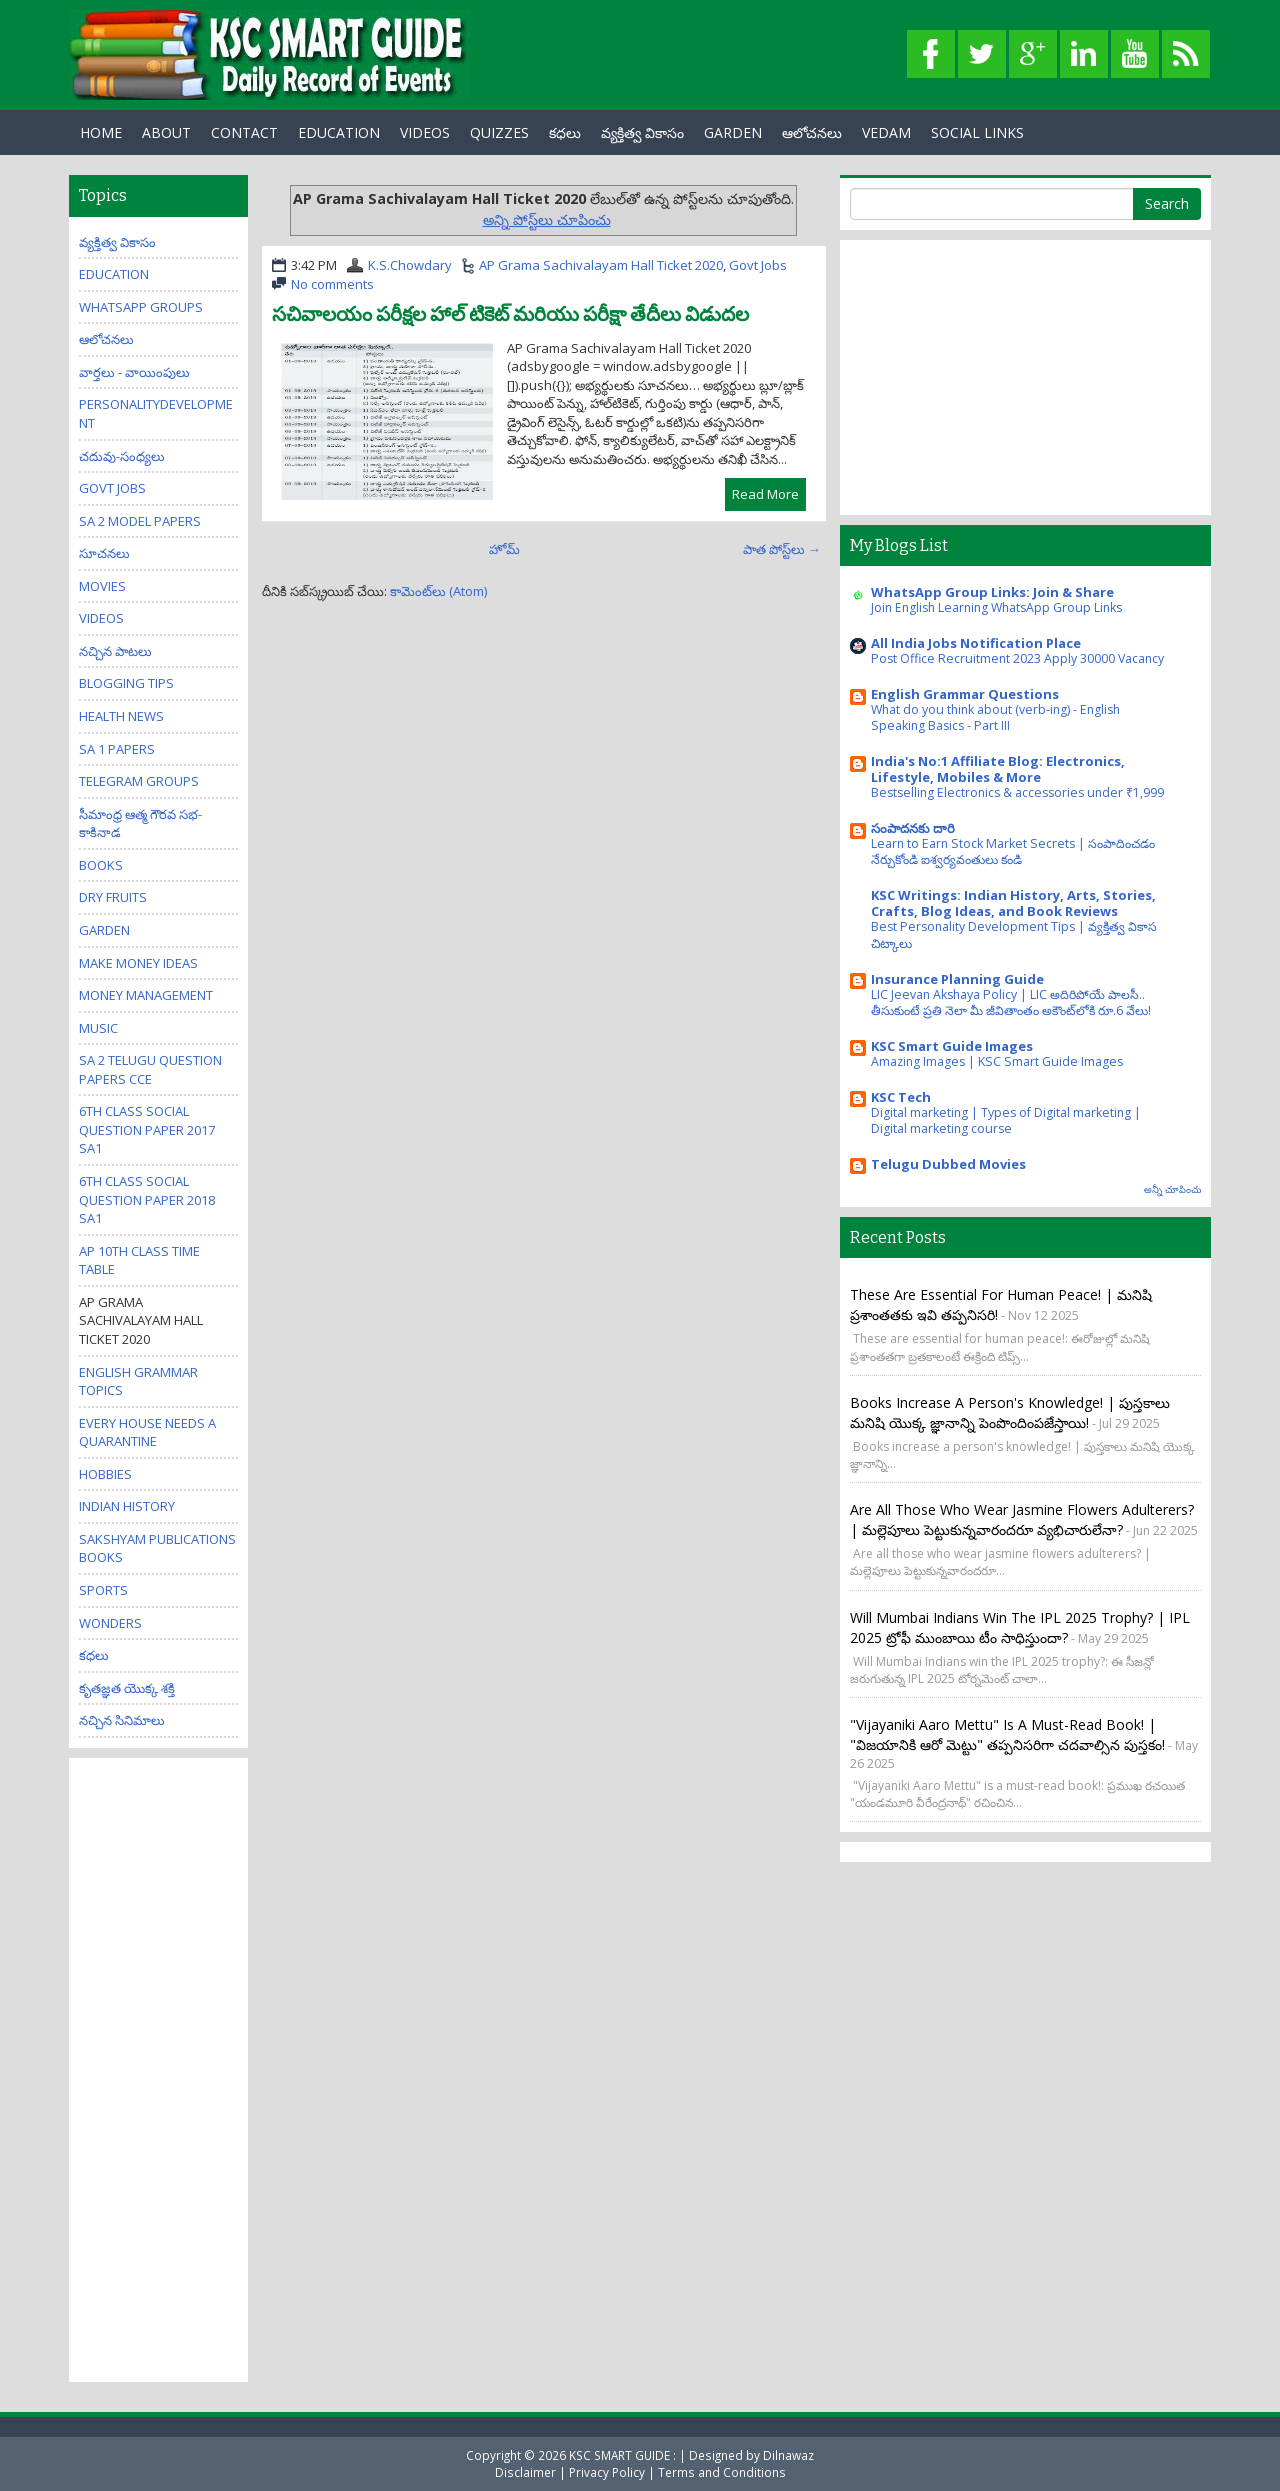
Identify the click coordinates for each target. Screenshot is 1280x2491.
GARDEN (733, 132)
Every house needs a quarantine (147, 1432)
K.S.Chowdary (410, 265)
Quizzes (499, 132)
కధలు (565, 132)
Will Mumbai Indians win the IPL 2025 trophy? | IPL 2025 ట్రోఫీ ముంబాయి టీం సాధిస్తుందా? (1020, 1627)
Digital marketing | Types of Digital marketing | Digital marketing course (1006, 1120)
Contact (244, 132)
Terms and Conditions (722, 2472)
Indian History (127, 1506)
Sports (103, 1590)
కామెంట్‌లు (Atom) (438, 591)
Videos (425, 132)
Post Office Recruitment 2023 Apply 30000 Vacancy (1017, 658)
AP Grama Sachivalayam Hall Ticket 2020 (601, 265)
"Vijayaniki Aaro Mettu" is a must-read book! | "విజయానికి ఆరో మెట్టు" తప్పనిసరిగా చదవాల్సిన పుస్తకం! (1007, 1734)
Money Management (146, 995)
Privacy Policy (607, 2472)
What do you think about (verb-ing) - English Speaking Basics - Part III (995, 717)
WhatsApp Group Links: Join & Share (992, 592)
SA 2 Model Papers (140, 521)
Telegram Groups (139, 781)
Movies (102, 586)
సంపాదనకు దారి (913, 828)
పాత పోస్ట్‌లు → (782, 549)
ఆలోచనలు (812, 132)
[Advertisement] (159, 2068)
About (166, 132)
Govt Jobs (758, 265)
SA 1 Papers (117, 749)
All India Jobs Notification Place (976, 643)
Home (101, 132)
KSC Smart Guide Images (952, 1046)
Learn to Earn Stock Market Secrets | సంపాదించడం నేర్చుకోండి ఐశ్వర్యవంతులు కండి (1013, 851)
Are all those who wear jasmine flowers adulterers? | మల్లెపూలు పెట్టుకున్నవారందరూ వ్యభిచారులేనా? (1022, 1519)
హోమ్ (504, 549)
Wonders (110, 1623)
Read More (765, 494)
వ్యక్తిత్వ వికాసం (642, 132)
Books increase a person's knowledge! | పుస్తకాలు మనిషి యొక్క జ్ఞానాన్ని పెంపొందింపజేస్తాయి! (1010, 1412)
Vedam (886, 132)
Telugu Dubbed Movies (948, 1164)
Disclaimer (525, 2472)
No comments (332, 284)
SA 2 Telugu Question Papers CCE (150, 1069)
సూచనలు (104, 553)
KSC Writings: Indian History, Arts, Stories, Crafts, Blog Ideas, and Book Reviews (1013, 903)
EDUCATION (339, 132)
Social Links (977, 132)
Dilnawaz (788, 2455)
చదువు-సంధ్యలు (122, 456)
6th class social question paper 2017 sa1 (147, 1129)
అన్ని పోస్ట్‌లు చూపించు (547, 219)
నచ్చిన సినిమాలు (122, 1720)
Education (114, 274)
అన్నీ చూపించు (1172, 1189)
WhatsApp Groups (141, 307)
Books (101, 865)
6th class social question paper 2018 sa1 (147, 1199)
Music (98, 1028)
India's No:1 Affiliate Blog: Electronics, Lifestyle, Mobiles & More (998, 769)
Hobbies (105, 1474)
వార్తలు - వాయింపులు (134, 372)
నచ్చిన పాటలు (115, 651)
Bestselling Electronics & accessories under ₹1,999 (1017, 792)
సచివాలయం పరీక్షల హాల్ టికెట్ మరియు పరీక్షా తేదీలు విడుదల (510, 314)
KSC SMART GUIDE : (624, 2455)
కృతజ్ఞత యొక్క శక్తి (127, 1688)
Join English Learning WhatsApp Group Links (996, 607)
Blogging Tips (126, 683)
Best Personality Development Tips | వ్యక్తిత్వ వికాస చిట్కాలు (1014, 934)
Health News (121, 716)
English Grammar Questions (965, 694)
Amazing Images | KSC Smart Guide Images (997, 1061)
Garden (104, 930)
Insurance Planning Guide (957, 979)
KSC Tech (901, 1097)
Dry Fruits (113, 897)
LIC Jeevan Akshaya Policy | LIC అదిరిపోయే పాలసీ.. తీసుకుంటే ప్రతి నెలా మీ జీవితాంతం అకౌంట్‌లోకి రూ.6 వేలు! (1011, 1002)
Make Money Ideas (138, 963)
